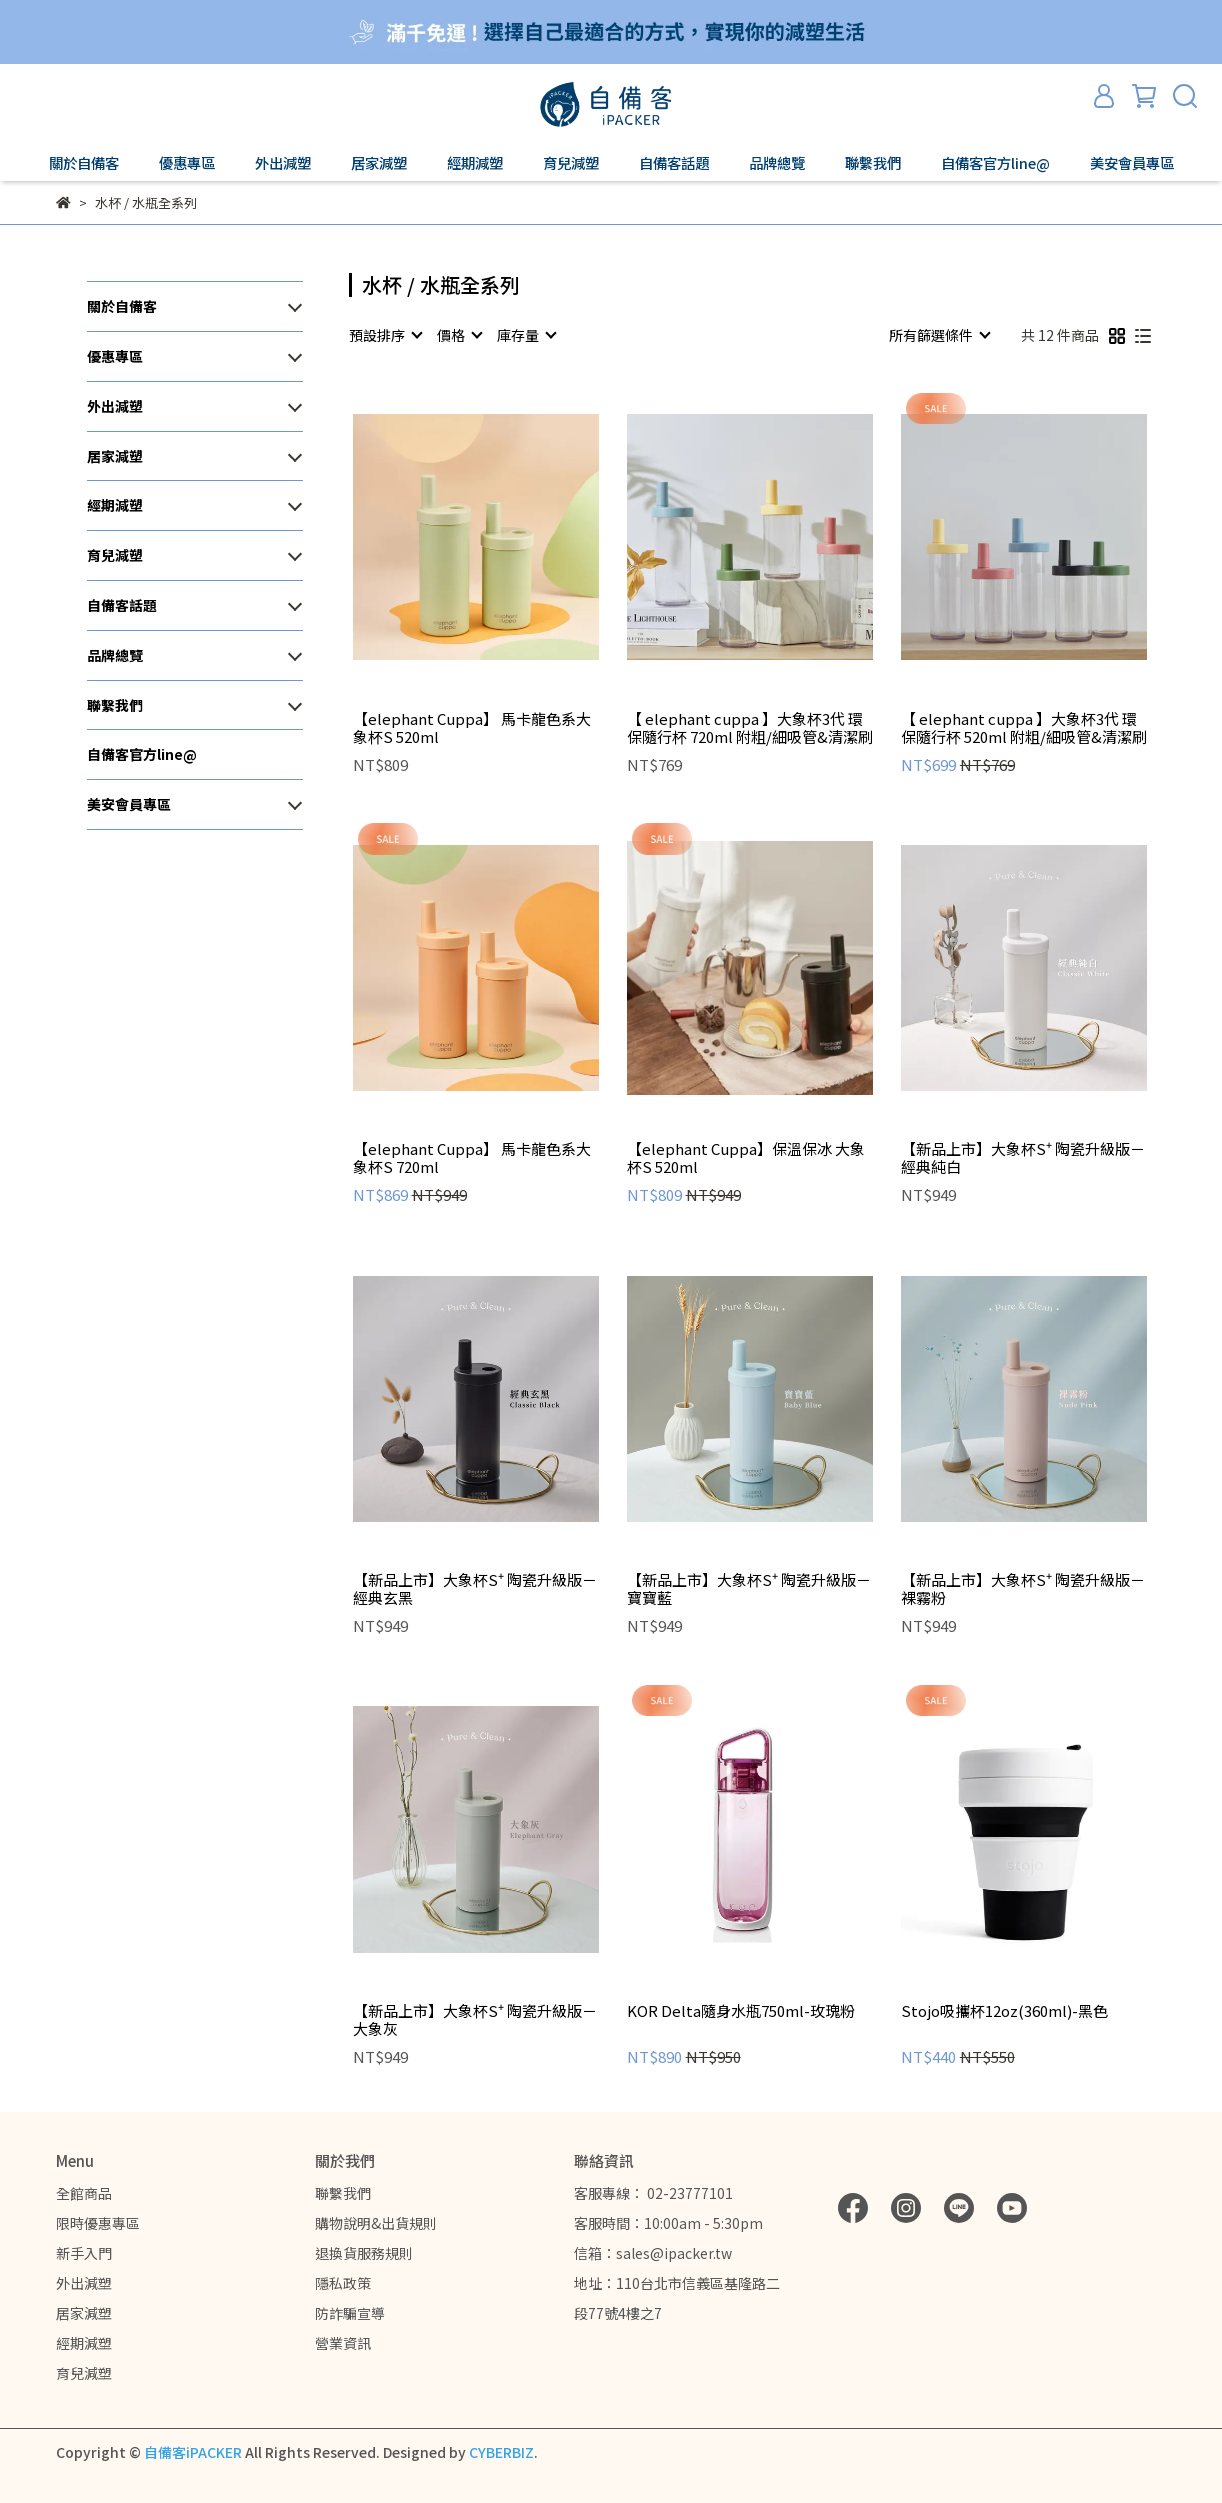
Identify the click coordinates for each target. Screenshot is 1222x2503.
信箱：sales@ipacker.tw (653, 2253)
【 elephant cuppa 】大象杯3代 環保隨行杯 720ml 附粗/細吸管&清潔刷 (750, 728)
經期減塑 (84, 2343)
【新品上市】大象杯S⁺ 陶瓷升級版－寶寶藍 (749, 1589)
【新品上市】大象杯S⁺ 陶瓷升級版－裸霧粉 (1023, 1589)
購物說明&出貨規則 (376, 2223)
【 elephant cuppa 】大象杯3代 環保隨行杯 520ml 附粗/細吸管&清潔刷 (1024, 728)
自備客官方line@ (995, 163)
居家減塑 (84, 2313)
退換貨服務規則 (364, 2253)
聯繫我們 (343, 2193)
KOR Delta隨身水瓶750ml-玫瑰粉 (741, 2011)
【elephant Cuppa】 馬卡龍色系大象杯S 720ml (472, 1158)
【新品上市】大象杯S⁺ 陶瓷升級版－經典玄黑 (475, 1589)
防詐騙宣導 (350, 2313)
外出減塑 (84, 2283)
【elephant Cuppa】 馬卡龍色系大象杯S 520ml (472, 728)
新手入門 (84, 2253)
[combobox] (385, 335)
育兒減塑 (84, 2373)
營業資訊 (343, 2343)
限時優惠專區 (98, 2223)
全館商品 (84, 2193)
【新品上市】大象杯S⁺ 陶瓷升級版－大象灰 (475, 2020)
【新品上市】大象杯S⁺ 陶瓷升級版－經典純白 (1023, 1158)
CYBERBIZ (501, 2452)
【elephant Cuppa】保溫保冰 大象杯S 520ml (746, 1158)
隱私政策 (343, 2283)
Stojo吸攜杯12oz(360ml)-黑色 (1004, 2011)
